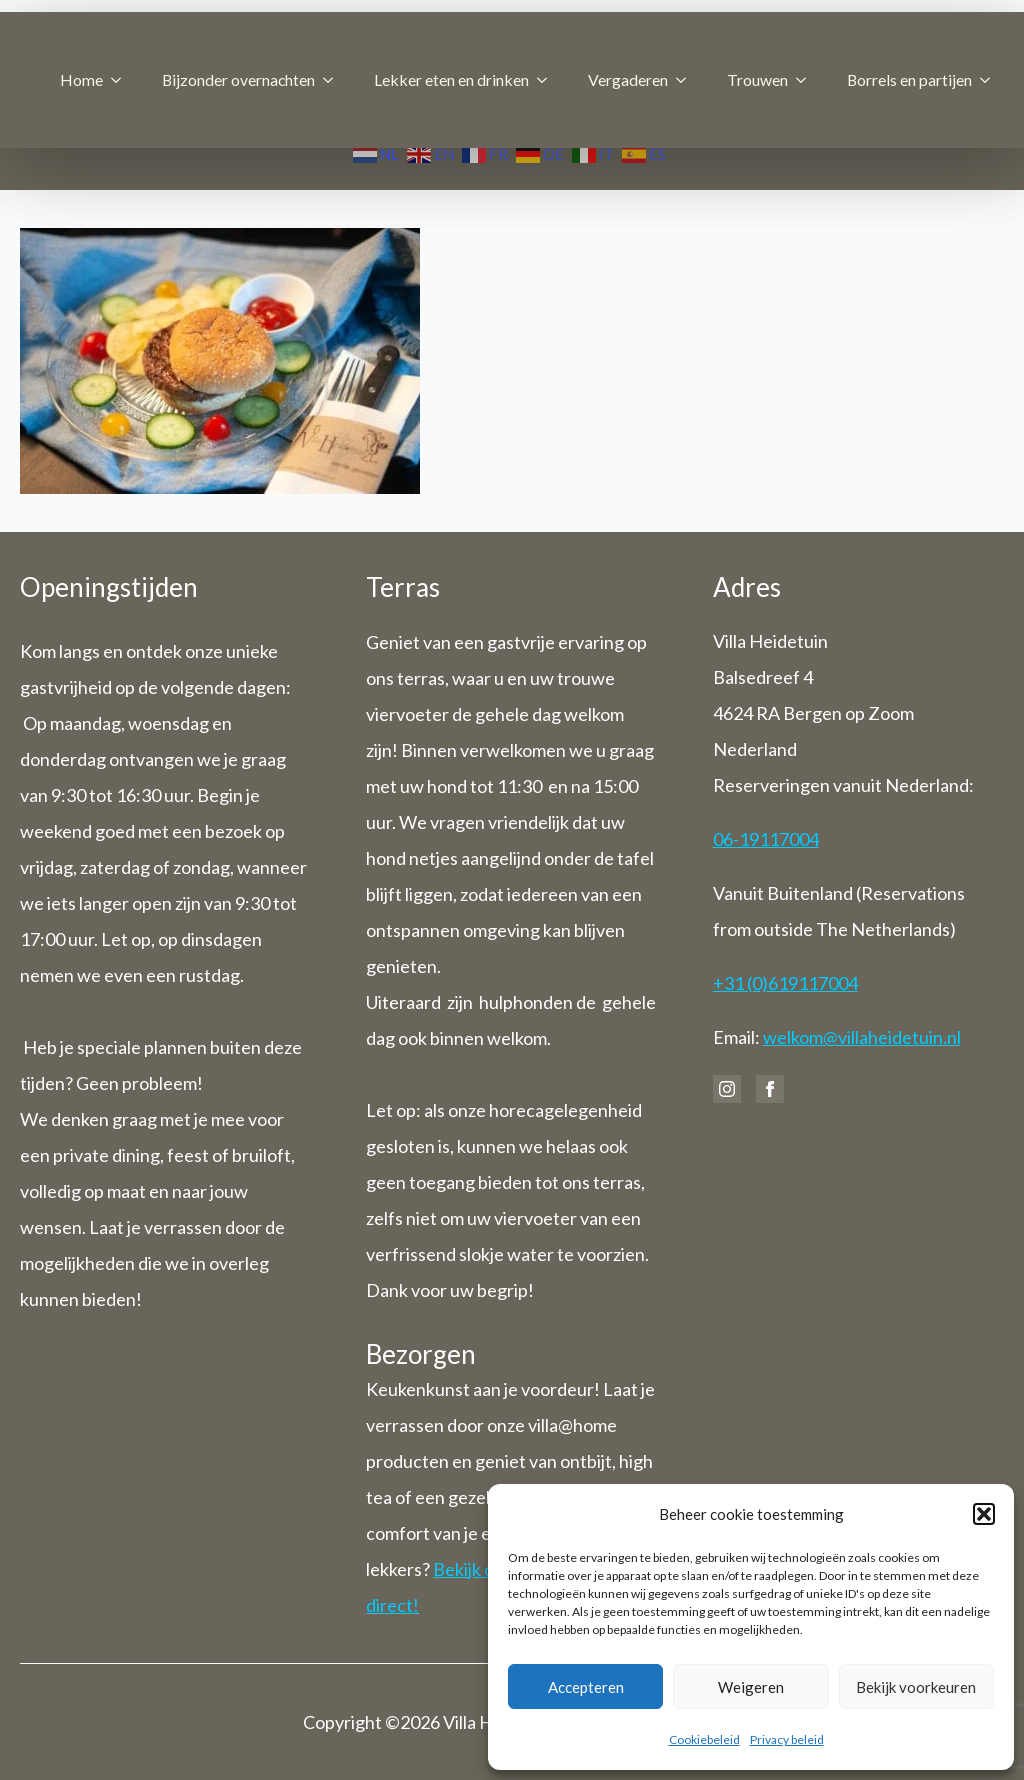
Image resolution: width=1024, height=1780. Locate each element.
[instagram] (727, 1089)
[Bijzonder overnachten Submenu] (334, 80)
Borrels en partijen (909, 79)
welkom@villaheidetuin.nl (862, 1037)
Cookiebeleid (704, 1739)
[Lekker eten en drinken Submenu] (548, 80)
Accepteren (586, 1687)
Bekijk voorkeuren (916, 1687)
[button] (984, 1514)
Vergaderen (628, 79)
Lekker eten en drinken (451, 79)
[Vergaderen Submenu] (687, 80)
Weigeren (751, 1687)
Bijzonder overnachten (238, 79)
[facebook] (770, 1089)
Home (81, 79)
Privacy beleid (787, 1739)
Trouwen (757, 79)
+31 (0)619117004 (785, 983)
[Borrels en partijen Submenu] (991, 80)
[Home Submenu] (122, 80)
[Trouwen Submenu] (807, 80)
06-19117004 (766, 839)
